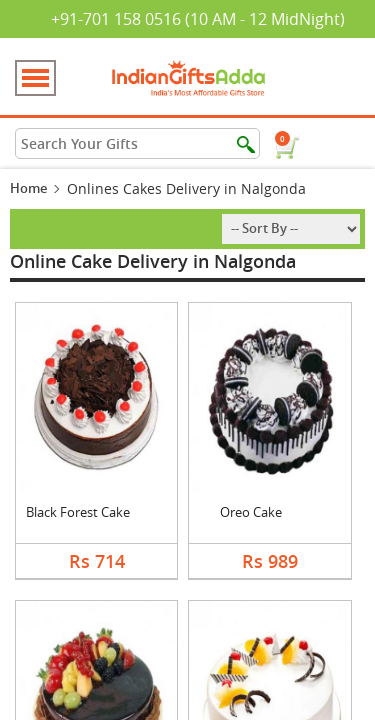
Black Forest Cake (78, 512)
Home (28, 188)
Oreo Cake (251, 512)
